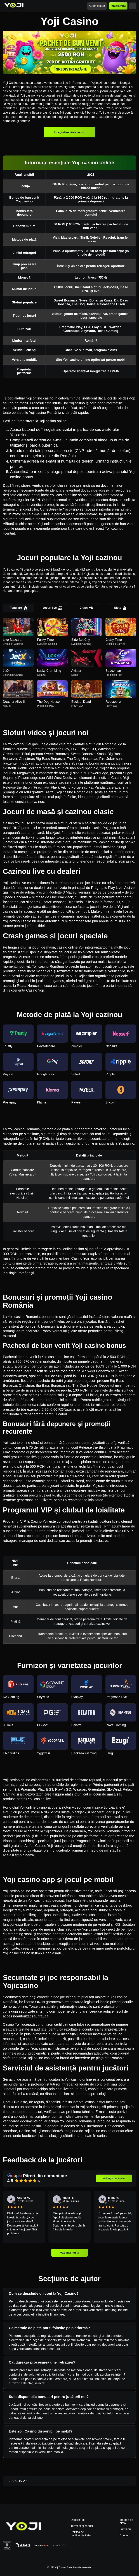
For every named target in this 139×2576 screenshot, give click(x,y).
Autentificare (97, 5)
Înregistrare (118, 5)
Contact (124, 2535)
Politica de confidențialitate (81, 2533)
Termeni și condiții (82, 2525)
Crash (86, 608)
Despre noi (77, 2519)
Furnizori (125, 2529)
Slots (120, 608)
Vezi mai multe (69, 2252)
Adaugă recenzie (114, 2178)
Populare (18, 608)
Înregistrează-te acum (69, 132)
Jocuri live (52, 608)
